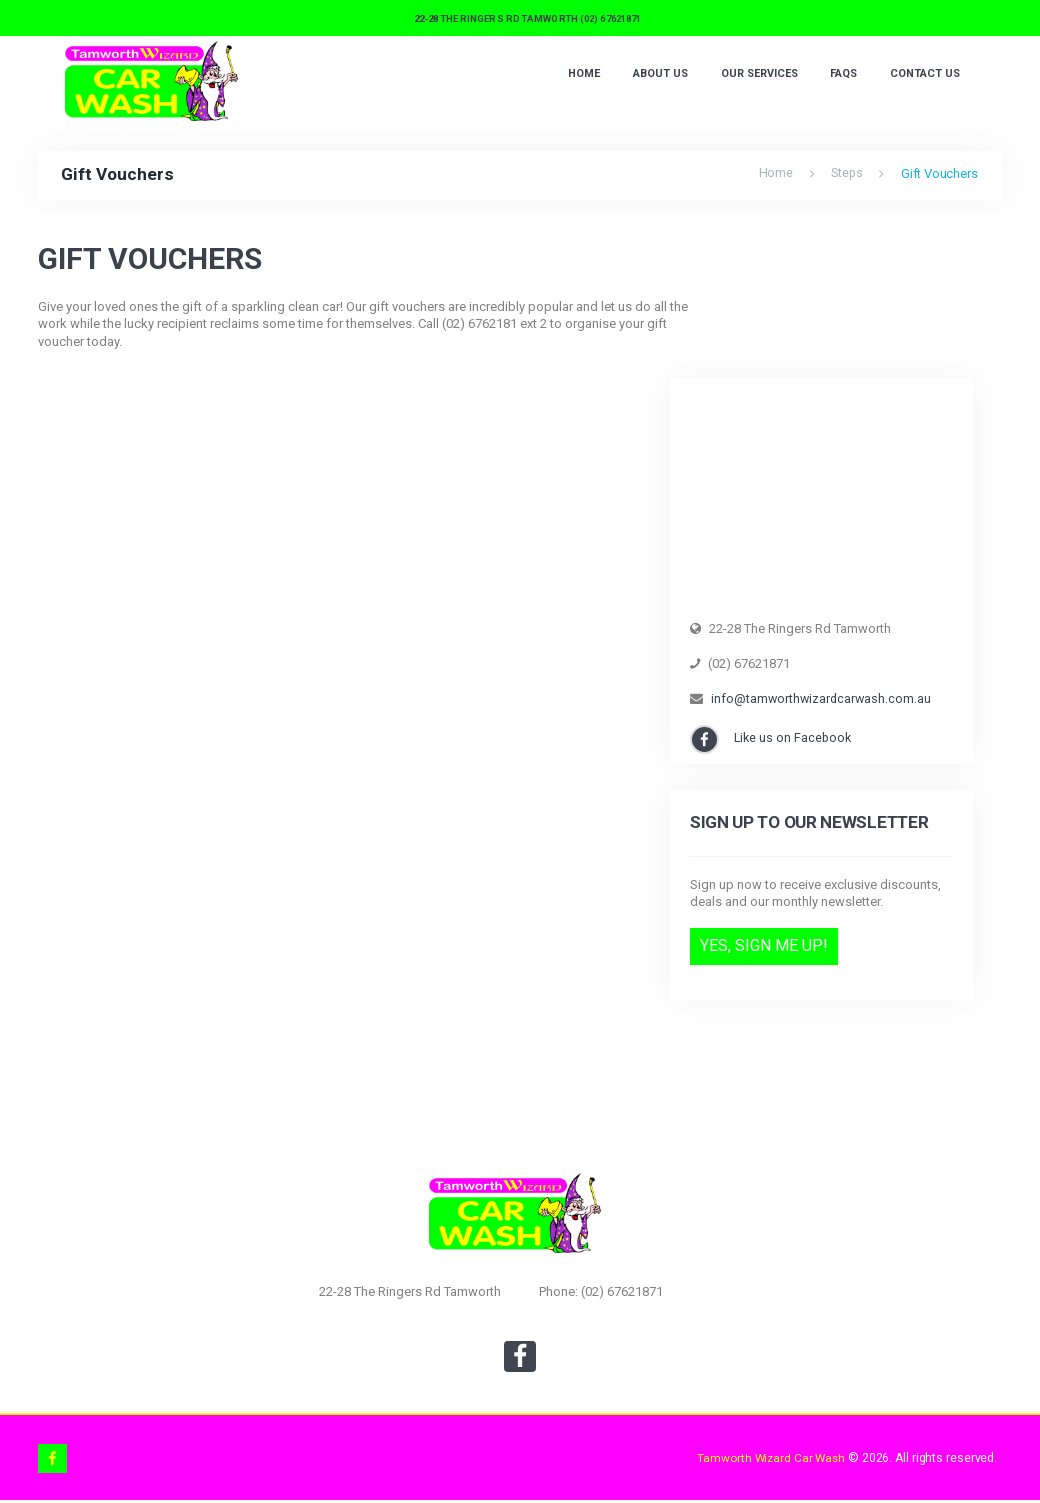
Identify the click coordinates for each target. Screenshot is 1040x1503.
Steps (845, 173)
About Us (648, 75)
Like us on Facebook (795, 737)
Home (569, 75)
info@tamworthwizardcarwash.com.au (823, 698)
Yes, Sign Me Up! (764, 946)
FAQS (840, 75)
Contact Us (923, 75)
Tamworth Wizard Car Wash (768, 1460)
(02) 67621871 (610, 18)
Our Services (751, 75)
